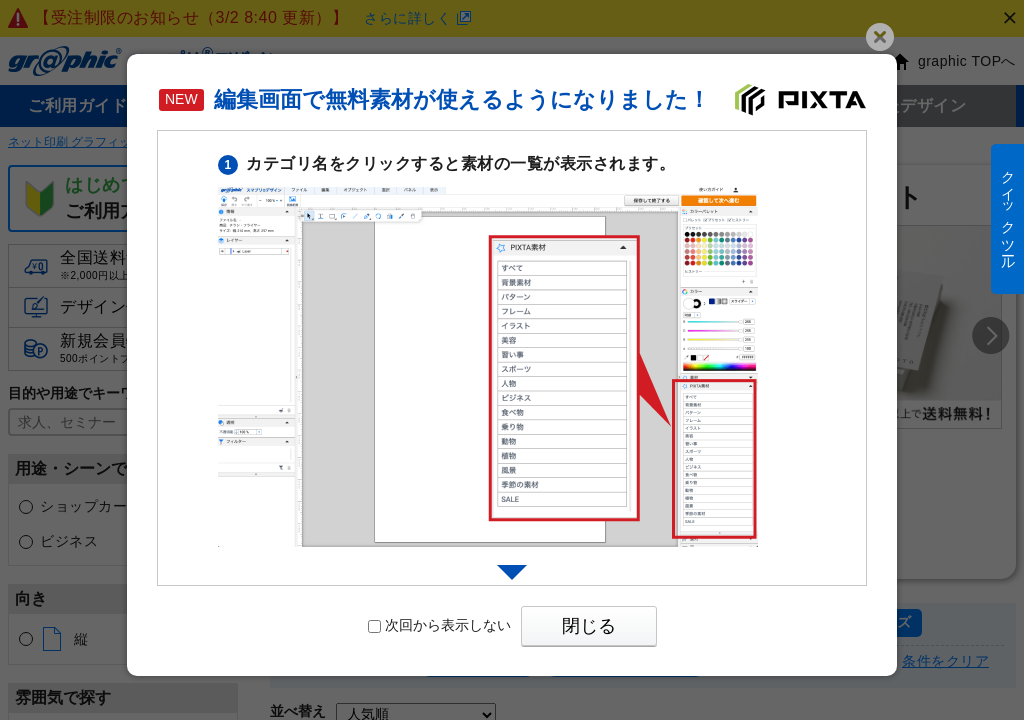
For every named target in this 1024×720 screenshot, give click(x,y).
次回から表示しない (439, 625)
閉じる (589, 626)
